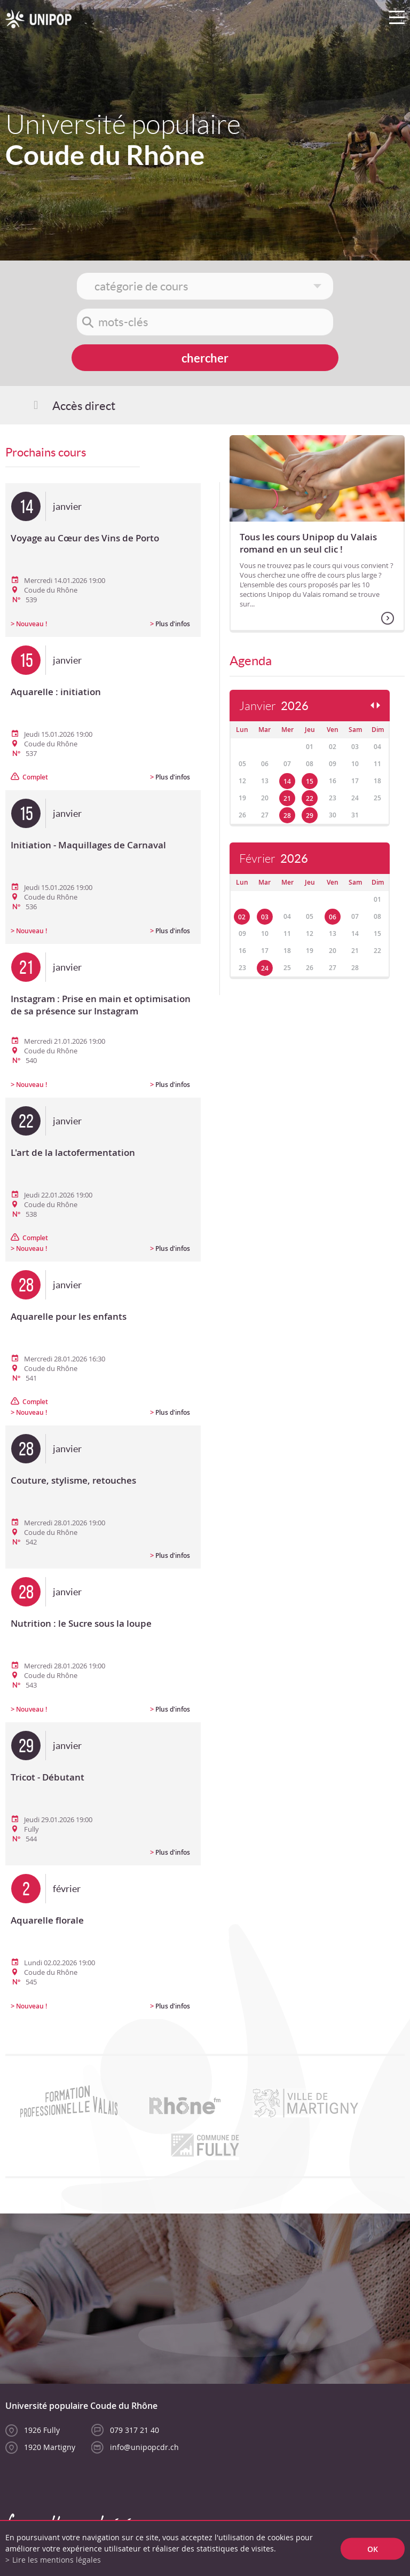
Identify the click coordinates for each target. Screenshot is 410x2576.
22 (309, 798)
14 (287, 781)
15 (309, 781)
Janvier (274, 706)
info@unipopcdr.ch (144, 2447)
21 (287, 798)
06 (332, 916)
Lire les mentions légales (56, 2560)
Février (273, 858)
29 (309, 815)
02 (242, 916)
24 (265, 968)
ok (372, 2548)
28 (287, 815)
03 (265, 916)
